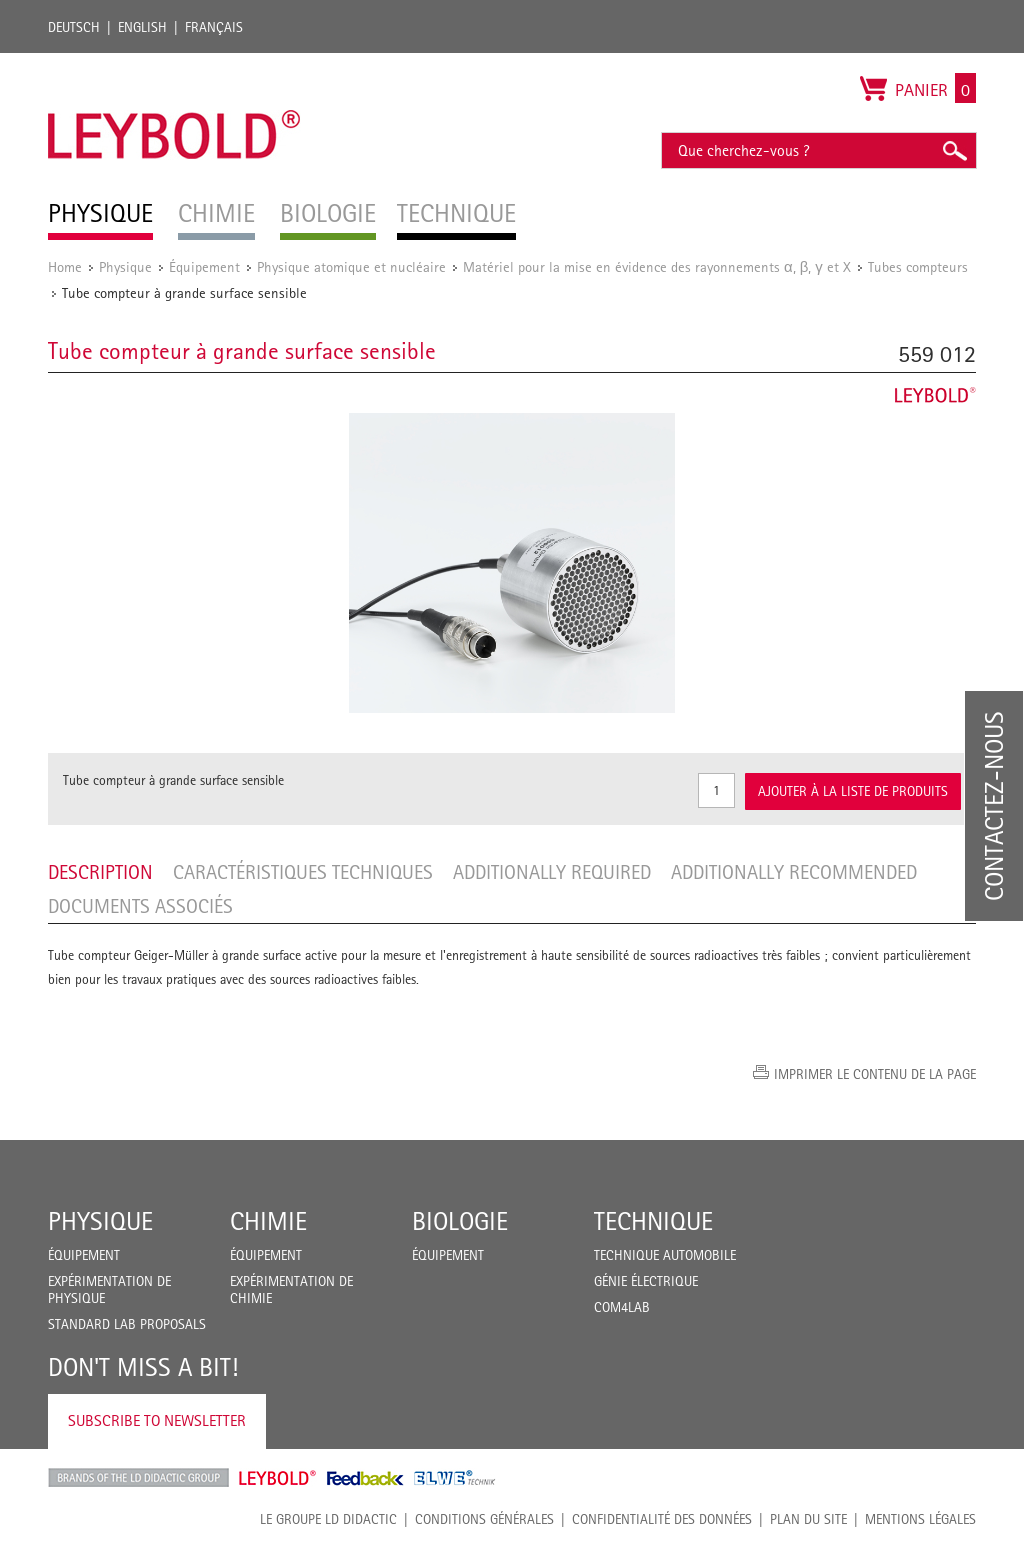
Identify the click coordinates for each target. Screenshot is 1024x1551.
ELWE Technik (455, 1478)
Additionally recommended (794, 872)
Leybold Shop (278, 1478)
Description (100, 872)
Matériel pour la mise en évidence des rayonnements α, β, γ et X (657, 266)
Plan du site (808, 1519)
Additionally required (552, 872)
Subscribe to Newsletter (157, 1420)
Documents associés (140, 906)
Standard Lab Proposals (127, 1324)
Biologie (460, 1221)
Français (214, 27)
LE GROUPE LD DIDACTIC (328, 1519)
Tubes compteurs (918, 266)
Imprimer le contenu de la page (875, 1074)
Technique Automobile (665, 1255)
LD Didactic (138, 1478)
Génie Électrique (646, 1281)
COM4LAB (622, 1307)
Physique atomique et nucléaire (351, 266)
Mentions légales (920, 1519)
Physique (125, 266)
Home (65, 266)
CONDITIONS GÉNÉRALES (484, 1519)
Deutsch (74, 27)
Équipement (204, 266)
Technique (653, 1221)
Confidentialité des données (662, 1519)
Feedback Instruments (365, 1478)
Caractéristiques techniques (303, 872)
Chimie (268, 1221)
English (142, 27)
